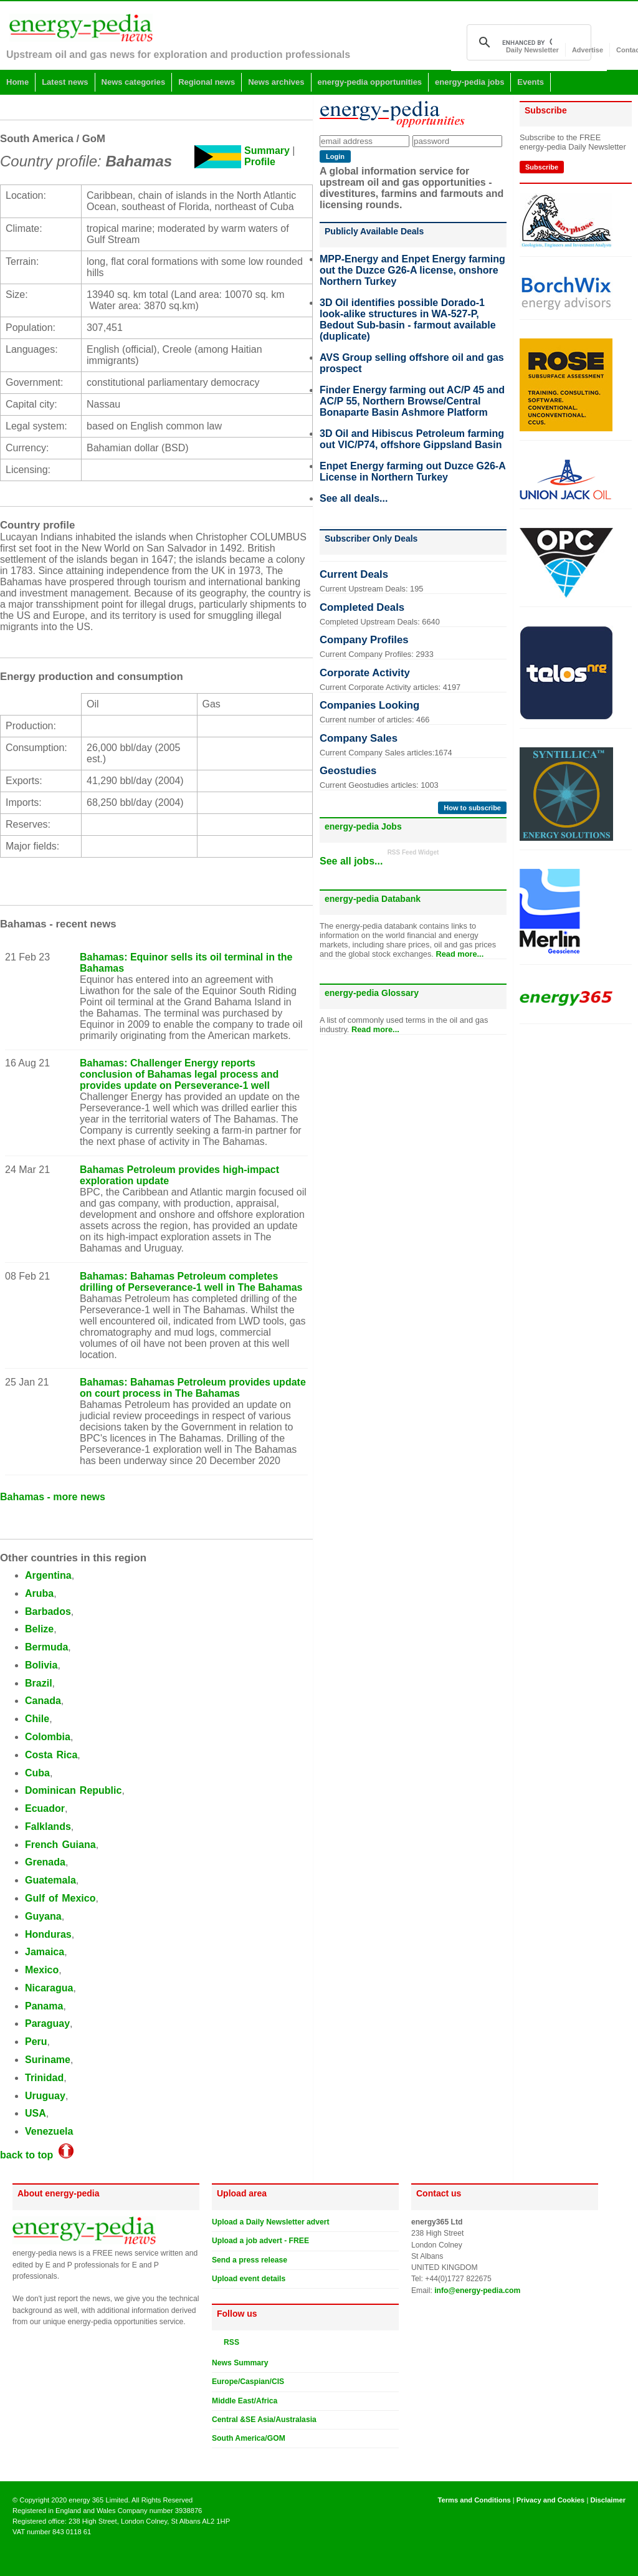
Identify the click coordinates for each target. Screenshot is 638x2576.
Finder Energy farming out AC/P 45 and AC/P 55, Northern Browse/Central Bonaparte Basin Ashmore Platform (412, 401)
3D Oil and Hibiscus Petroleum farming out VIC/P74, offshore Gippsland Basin (412, 439)
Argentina (48, 1575)
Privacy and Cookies (550, 2500)
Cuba (37, 1773)
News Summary (240, 2362)
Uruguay (45, 2095)
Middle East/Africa (244, 2400)
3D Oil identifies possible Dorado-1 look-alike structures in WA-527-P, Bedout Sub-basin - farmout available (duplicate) (408, 319)
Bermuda (46, 1647)
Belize (39, 1629)
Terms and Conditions (473, 2500)
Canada (43, 1700)
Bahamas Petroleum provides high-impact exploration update (179, 1175)
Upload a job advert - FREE (260, 2240)
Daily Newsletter (532, 50)
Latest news (65, 82)
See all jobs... (351, 861)
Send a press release (249, 2260)
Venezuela (49, 2131)
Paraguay (47, 2023)
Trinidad (44, 2077)
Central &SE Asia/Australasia (264, 2419)
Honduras (48, 1934)
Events (530, 82)
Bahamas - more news (52, 1496)
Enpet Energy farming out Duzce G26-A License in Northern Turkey (412, 471)
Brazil (38, 1683)
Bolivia (41, 1665)
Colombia (47, 1736)
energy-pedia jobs (469, 82)
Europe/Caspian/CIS (248, 2381)
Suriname (47, 2059)
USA (35, 2113)
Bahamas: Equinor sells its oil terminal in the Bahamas (186, 963)
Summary (267, 150)
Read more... (459, 954)
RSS (229, 2342)
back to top (37, 2155)
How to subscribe (472, 808)
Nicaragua (49, 1988)
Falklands (48, 1826)
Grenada (45, 1862)
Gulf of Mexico (60, 1898)
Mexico (42, 1970)
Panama (44, 2006)
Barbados (48, 1611)
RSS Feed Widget (413, 852)
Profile (259, 161)
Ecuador (45, 1808)
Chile (37, 1718)
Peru (36, 2041)
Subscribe (541, 167)
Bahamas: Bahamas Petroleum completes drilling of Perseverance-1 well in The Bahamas (191, 1282)
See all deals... (354, 498)
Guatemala (50, 1880)
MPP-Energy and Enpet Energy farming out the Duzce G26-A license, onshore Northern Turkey (412, 270)
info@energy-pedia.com (477, 2290)
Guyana (43, 1916)
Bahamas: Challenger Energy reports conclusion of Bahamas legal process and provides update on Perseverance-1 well (179, 1074)
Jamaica (44, 1951)
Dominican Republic (73, 1790)
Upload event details (248, 2278)
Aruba (39, 1593)
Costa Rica (51, 1755)
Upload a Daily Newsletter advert (271, 2222)
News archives (276, 82)
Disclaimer (608, 2500)
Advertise (587, 50)
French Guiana (60, 1844)
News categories (134, 82)
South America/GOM (248, 2438)
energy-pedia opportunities (370, 82)
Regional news (206, 82)
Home (17, 82)
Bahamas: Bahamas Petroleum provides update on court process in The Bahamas (193, 1388)
